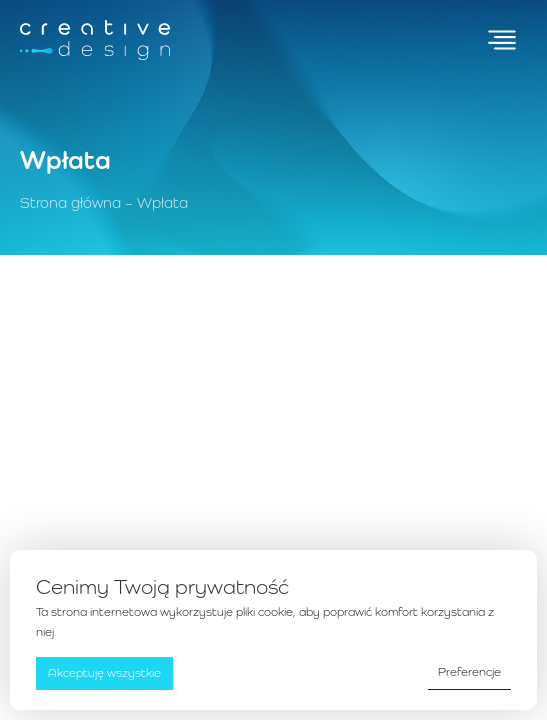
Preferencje (469, 672)
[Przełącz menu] (502, 40)
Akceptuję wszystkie (104, 673)
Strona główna (70, 202)
